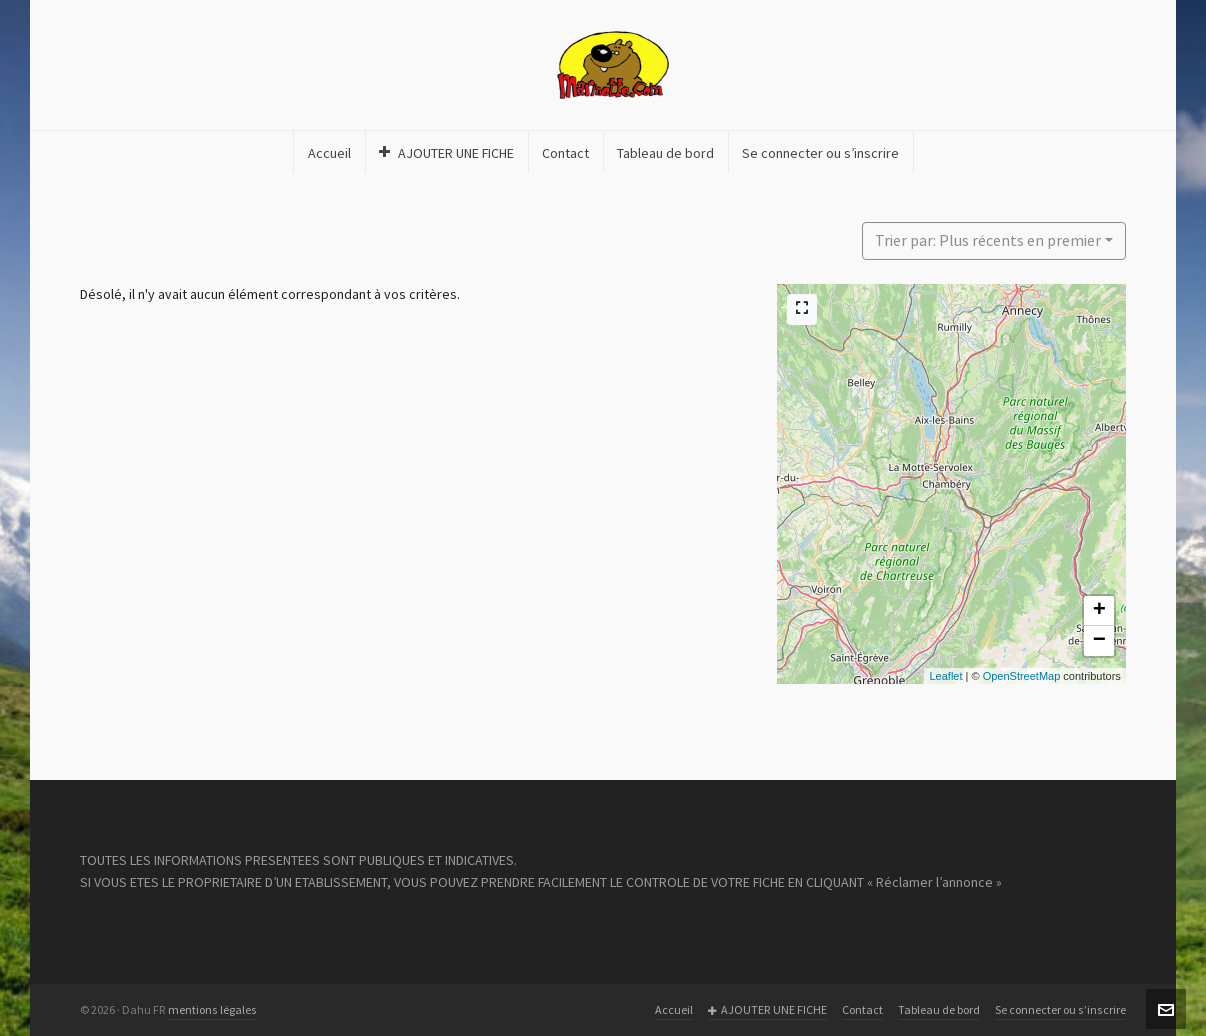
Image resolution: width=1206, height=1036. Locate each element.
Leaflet (945, 676)
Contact (862, 1010)
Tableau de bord (939, 1010)
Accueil (674, 1010)
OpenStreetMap (1022, 676)
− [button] (1099, 641)
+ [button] (1099, 611)
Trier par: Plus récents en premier (988, 241)
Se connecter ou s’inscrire (1060, 1010)
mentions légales (212, 1010)
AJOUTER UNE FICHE (767, 1010)
